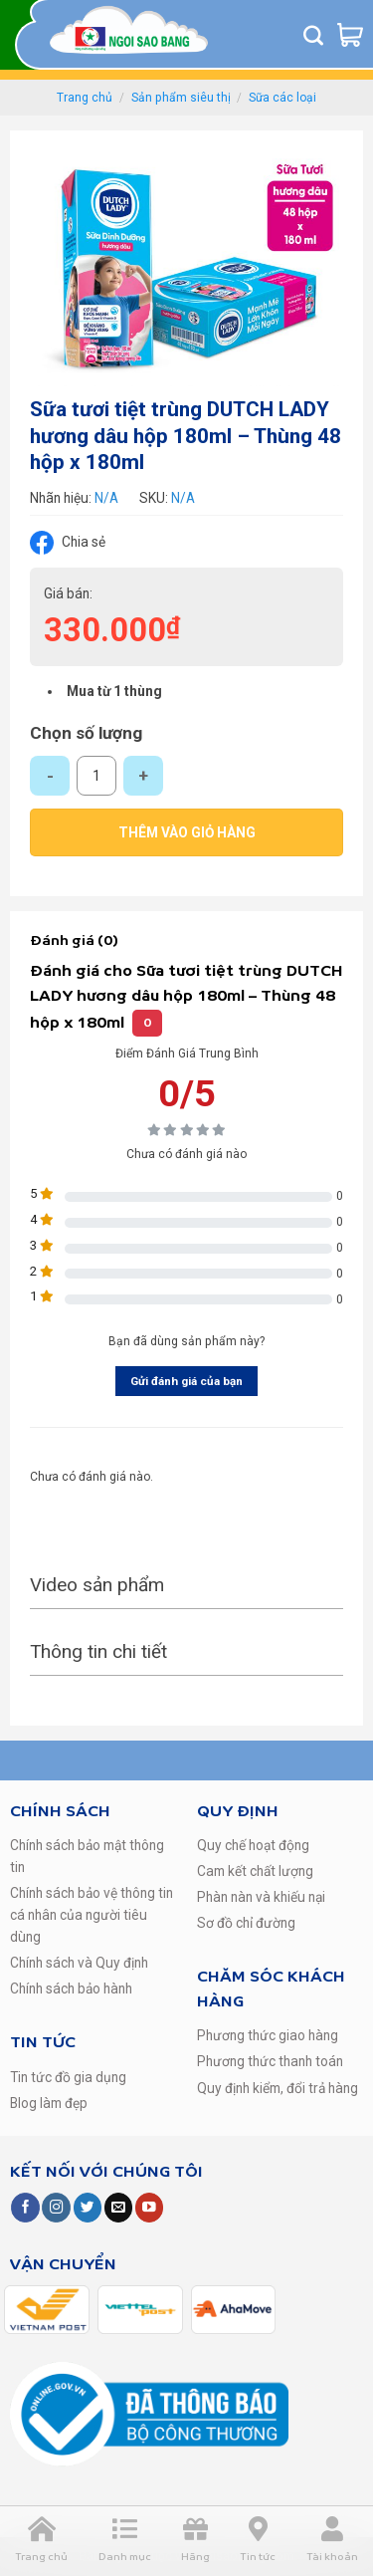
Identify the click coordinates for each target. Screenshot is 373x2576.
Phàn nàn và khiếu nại (261, 1897)
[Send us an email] (118, 2207)
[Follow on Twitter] (87, 2207)
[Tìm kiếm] (313, 35)
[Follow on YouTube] (149, 2207)
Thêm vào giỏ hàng (187, 832)
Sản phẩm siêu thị (181, 98)
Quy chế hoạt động (253, 1845)
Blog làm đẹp (49, 2103)
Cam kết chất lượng (255, 1871)
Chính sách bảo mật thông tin (87, 1856)
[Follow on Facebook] (25, 2207)
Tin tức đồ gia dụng (68, 2077)
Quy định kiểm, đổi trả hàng (277, 2088)
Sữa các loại (282, 98)
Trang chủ (84, 98)
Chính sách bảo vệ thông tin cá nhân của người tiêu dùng (91, 1915)
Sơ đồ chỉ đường (246, 1923)
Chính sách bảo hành (71, 1988)
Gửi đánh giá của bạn (186, 1381)
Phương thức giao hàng (267, 2035)
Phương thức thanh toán (270, 2061)
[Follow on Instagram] (56, 2207)
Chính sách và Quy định (79, 1963)
